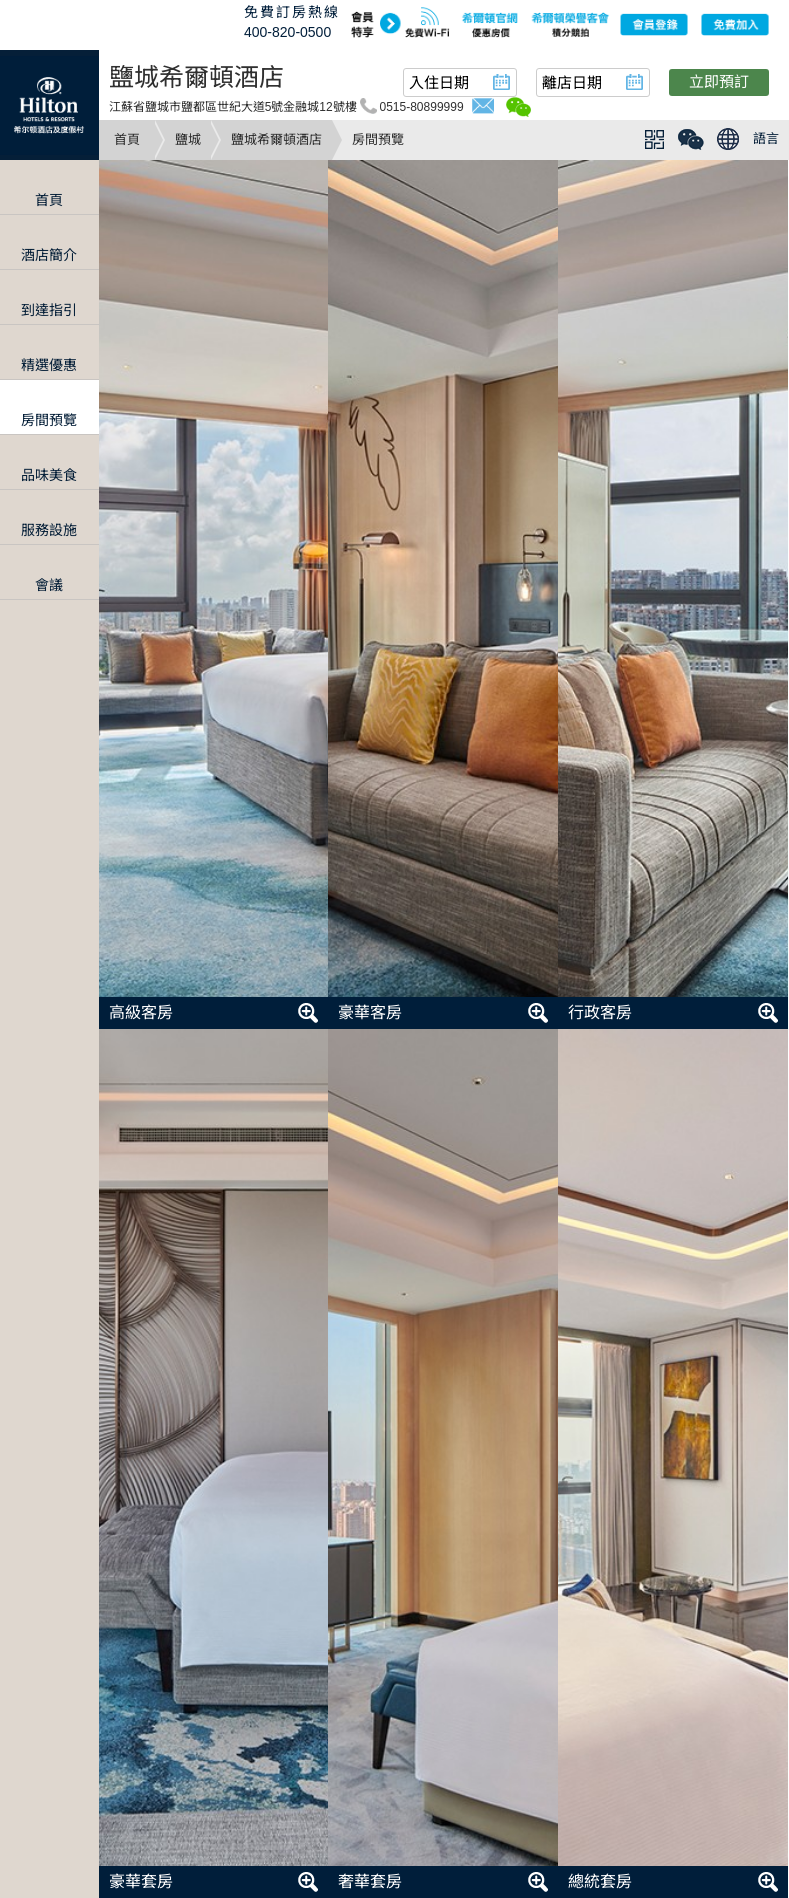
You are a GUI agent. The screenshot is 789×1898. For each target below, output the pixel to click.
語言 (766, 138)
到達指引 (49, 310)
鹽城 (188, 139)
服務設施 (49, 530)
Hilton (49, 105)
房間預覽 (49, 420)
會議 (49, 585)
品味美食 (49, 475)
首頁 (127, 139)
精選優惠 (49, 365)
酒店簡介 (49, 255)
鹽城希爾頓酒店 (276, 139)
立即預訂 (719, 81)
